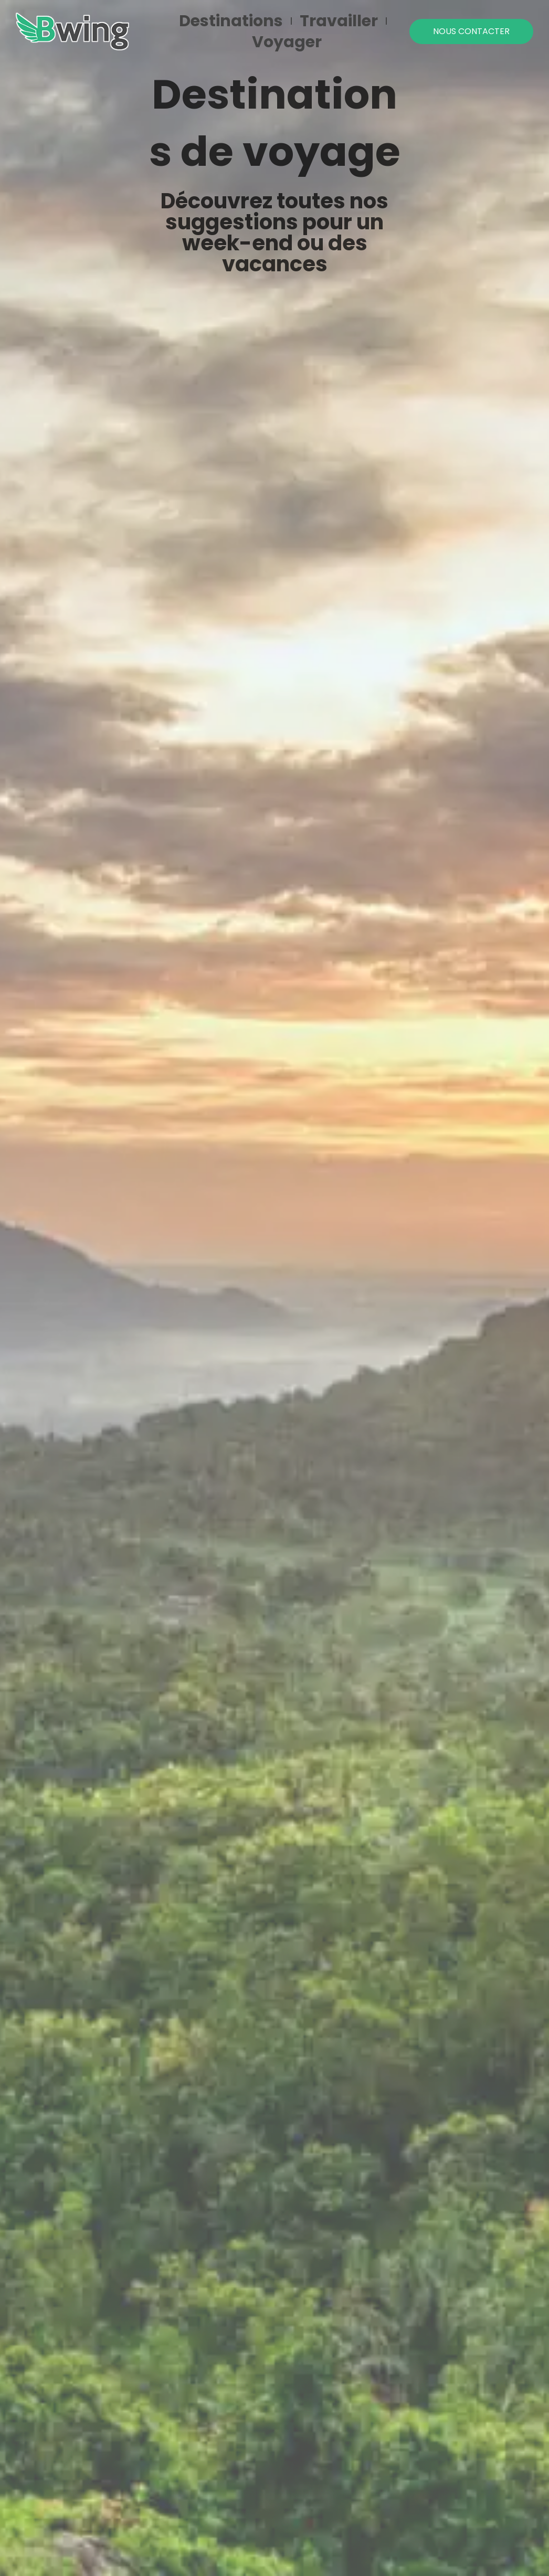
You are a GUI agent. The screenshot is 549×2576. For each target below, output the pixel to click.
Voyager (287, 41)
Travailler (339, 20)
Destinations (231, 20)
